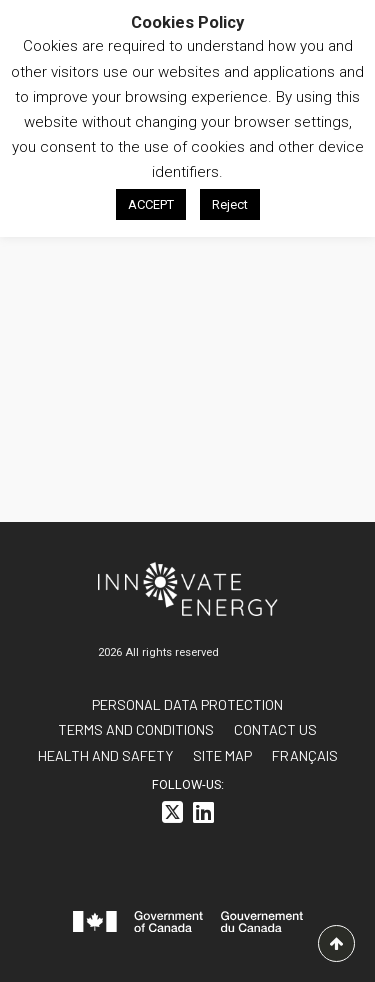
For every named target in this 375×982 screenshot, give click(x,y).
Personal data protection (187, 704)
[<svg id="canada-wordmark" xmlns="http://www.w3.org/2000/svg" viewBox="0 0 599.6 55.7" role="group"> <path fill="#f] (188, 925)
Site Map (222, 755)
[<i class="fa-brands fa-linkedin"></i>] (203, 815)
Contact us (275, 729)
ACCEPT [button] (151, 204)
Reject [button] (230, 204)
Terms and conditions (136, 729)
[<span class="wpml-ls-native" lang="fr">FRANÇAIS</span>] (305, 755)
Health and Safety (105, 755)
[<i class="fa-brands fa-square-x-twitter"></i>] (172, 815)
